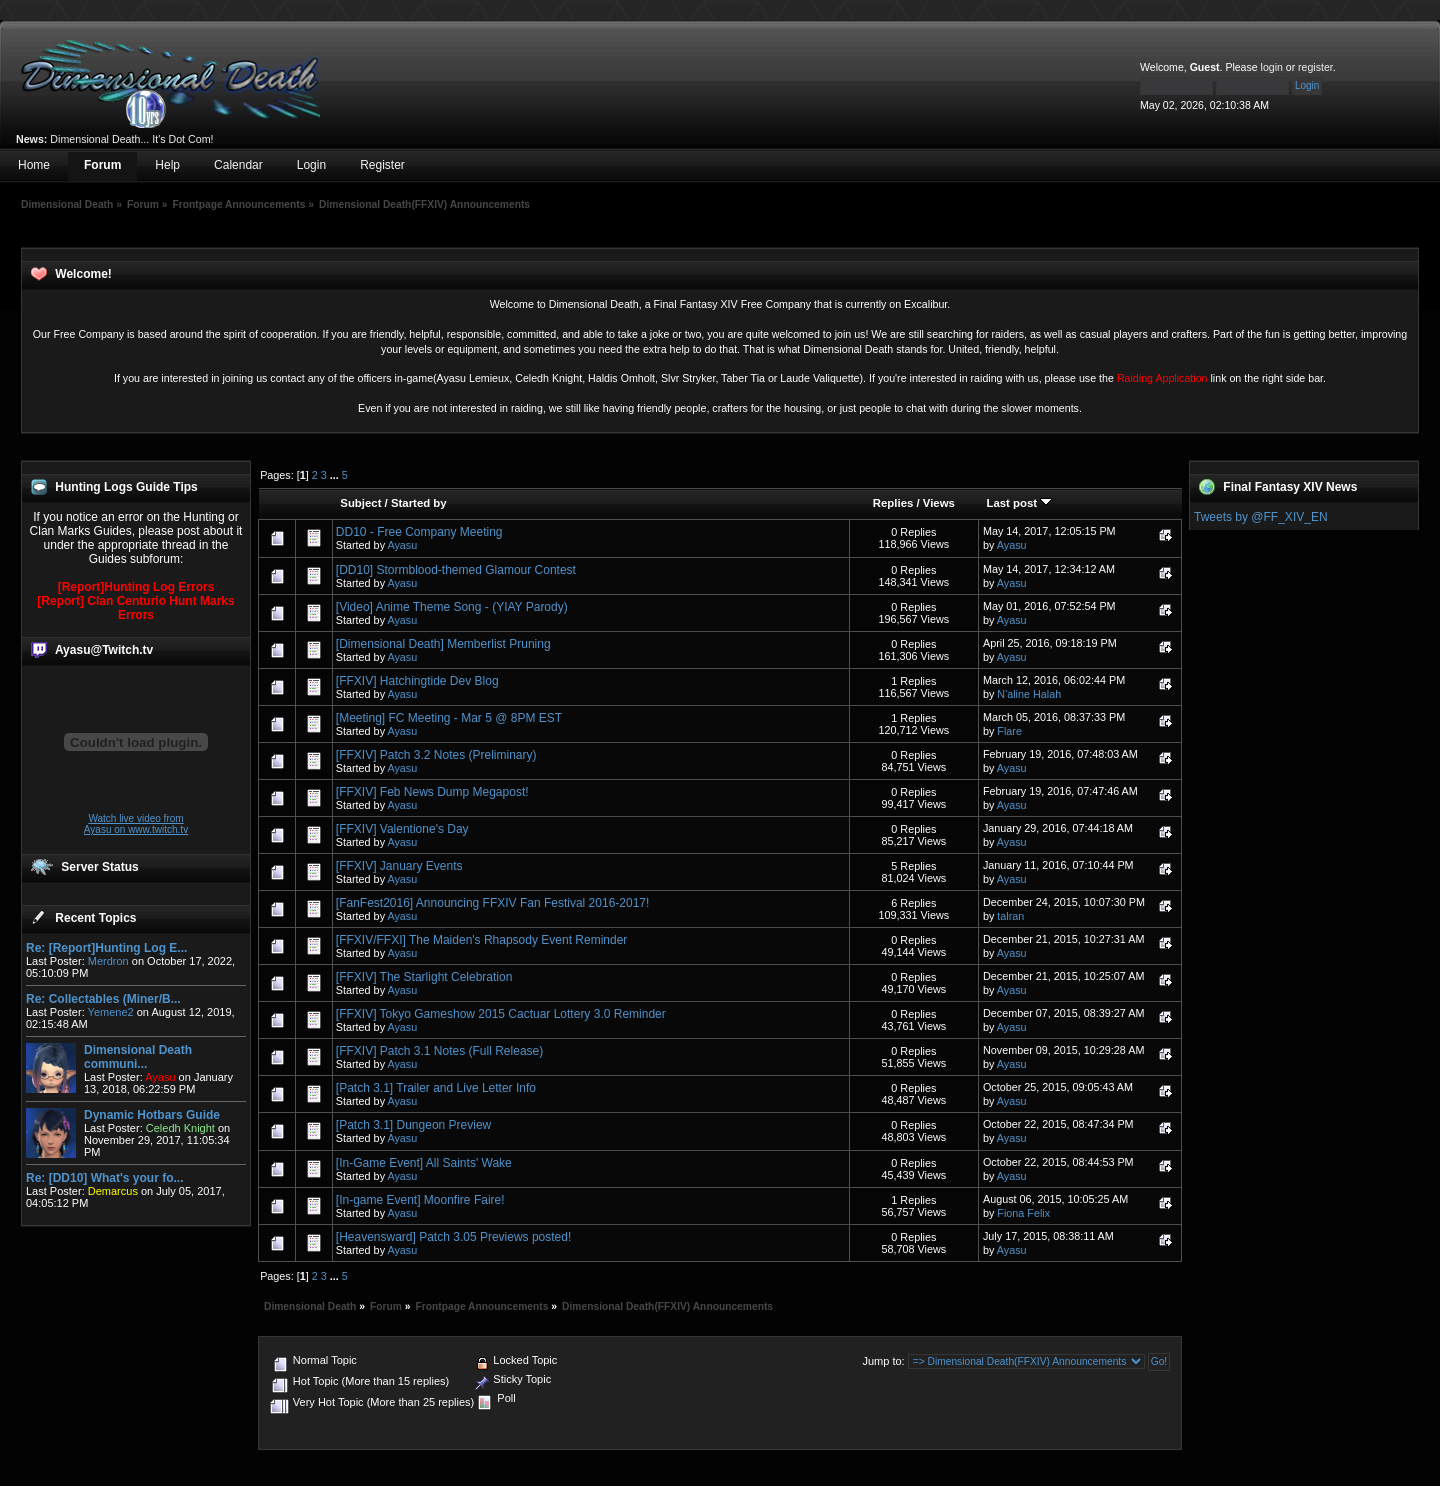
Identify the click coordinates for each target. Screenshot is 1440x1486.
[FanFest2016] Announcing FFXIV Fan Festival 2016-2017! (493, 903)
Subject (360, 503)
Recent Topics (95, 918)
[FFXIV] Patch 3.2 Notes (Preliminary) (436, 755)
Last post (1019, 503)
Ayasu (402, 545)
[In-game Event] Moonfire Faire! (420, 1200)
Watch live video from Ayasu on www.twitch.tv (136, 824)
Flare (1009, 731)
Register (382, 165)
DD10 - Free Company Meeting (419, 532)
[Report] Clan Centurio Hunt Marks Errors (135, 608)
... (336, 475)
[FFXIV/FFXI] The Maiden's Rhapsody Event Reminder (482, 940)
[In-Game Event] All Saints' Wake (424, 1163)
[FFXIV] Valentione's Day (402, 829)
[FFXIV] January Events (399, 866)
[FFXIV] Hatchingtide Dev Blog (417, 681)
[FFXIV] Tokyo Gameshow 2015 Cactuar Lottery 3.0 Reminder (501, 1014)
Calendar (238, 165)
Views (939, 503)
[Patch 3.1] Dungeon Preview (413, 1125)
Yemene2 (111, 1012)
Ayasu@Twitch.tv (104, 650)
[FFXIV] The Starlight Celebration (424, 977)
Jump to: (883, 1361)
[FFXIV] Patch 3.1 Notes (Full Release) (439, 1051)
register (1315, 67)
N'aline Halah (1029, 694)
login (1272, 67)
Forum (102, 165)
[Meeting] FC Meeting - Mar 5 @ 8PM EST (449, 718)
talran (1010, 916)
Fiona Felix (1023, 1213)
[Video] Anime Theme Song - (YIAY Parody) (452, 607)
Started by (419, 503)
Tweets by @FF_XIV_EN (1261, 517)
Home (34, 165)
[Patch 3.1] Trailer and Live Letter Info (436, 1088)
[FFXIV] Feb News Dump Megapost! (432, 792)
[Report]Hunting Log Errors (136, 587)
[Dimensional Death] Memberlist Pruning (443, 644)
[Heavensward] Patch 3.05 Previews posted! (453, 1237)
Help (167, 165)
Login (311, 165)
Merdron (108, 961)
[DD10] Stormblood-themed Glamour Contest (456, 570)
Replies (893, 503)
